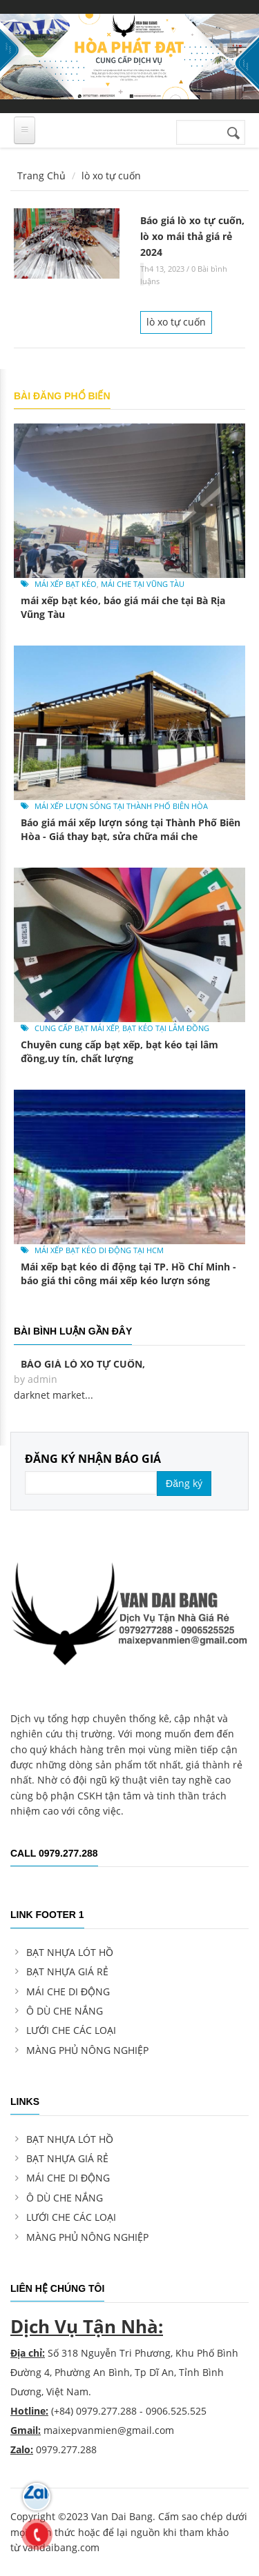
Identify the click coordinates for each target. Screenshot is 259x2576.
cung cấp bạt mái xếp (77, 1028)
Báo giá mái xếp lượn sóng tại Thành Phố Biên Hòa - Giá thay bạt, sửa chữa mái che (130, 829)
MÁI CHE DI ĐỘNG (68, 1991)
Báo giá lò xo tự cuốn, (83, 1363)
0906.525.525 (176, 2410)
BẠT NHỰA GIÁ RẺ (67, 1971)
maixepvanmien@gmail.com (109, 2430)
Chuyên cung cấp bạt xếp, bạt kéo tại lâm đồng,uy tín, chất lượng (119, 1051)
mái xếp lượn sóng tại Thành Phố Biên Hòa (121, 806)
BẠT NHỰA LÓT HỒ (69, 1952)
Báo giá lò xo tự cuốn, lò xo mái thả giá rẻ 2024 (192, 236)
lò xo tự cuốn (176, 321)
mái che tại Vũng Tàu (142, 584)
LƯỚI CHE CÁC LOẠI (71, 2030)
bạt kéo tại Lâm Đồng (165, 1028)
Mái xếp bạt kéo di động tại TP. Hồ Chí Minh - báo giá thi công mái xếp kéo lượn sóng (128, 1273)
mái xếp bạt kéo (66, 584)
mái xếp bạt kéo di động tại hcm (99, 1250)
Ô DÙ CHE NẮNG (64, 2010)
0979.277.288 (106, 2410)
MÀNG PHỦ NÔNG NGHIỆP (87, 2050)
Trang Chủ (41, 175)
